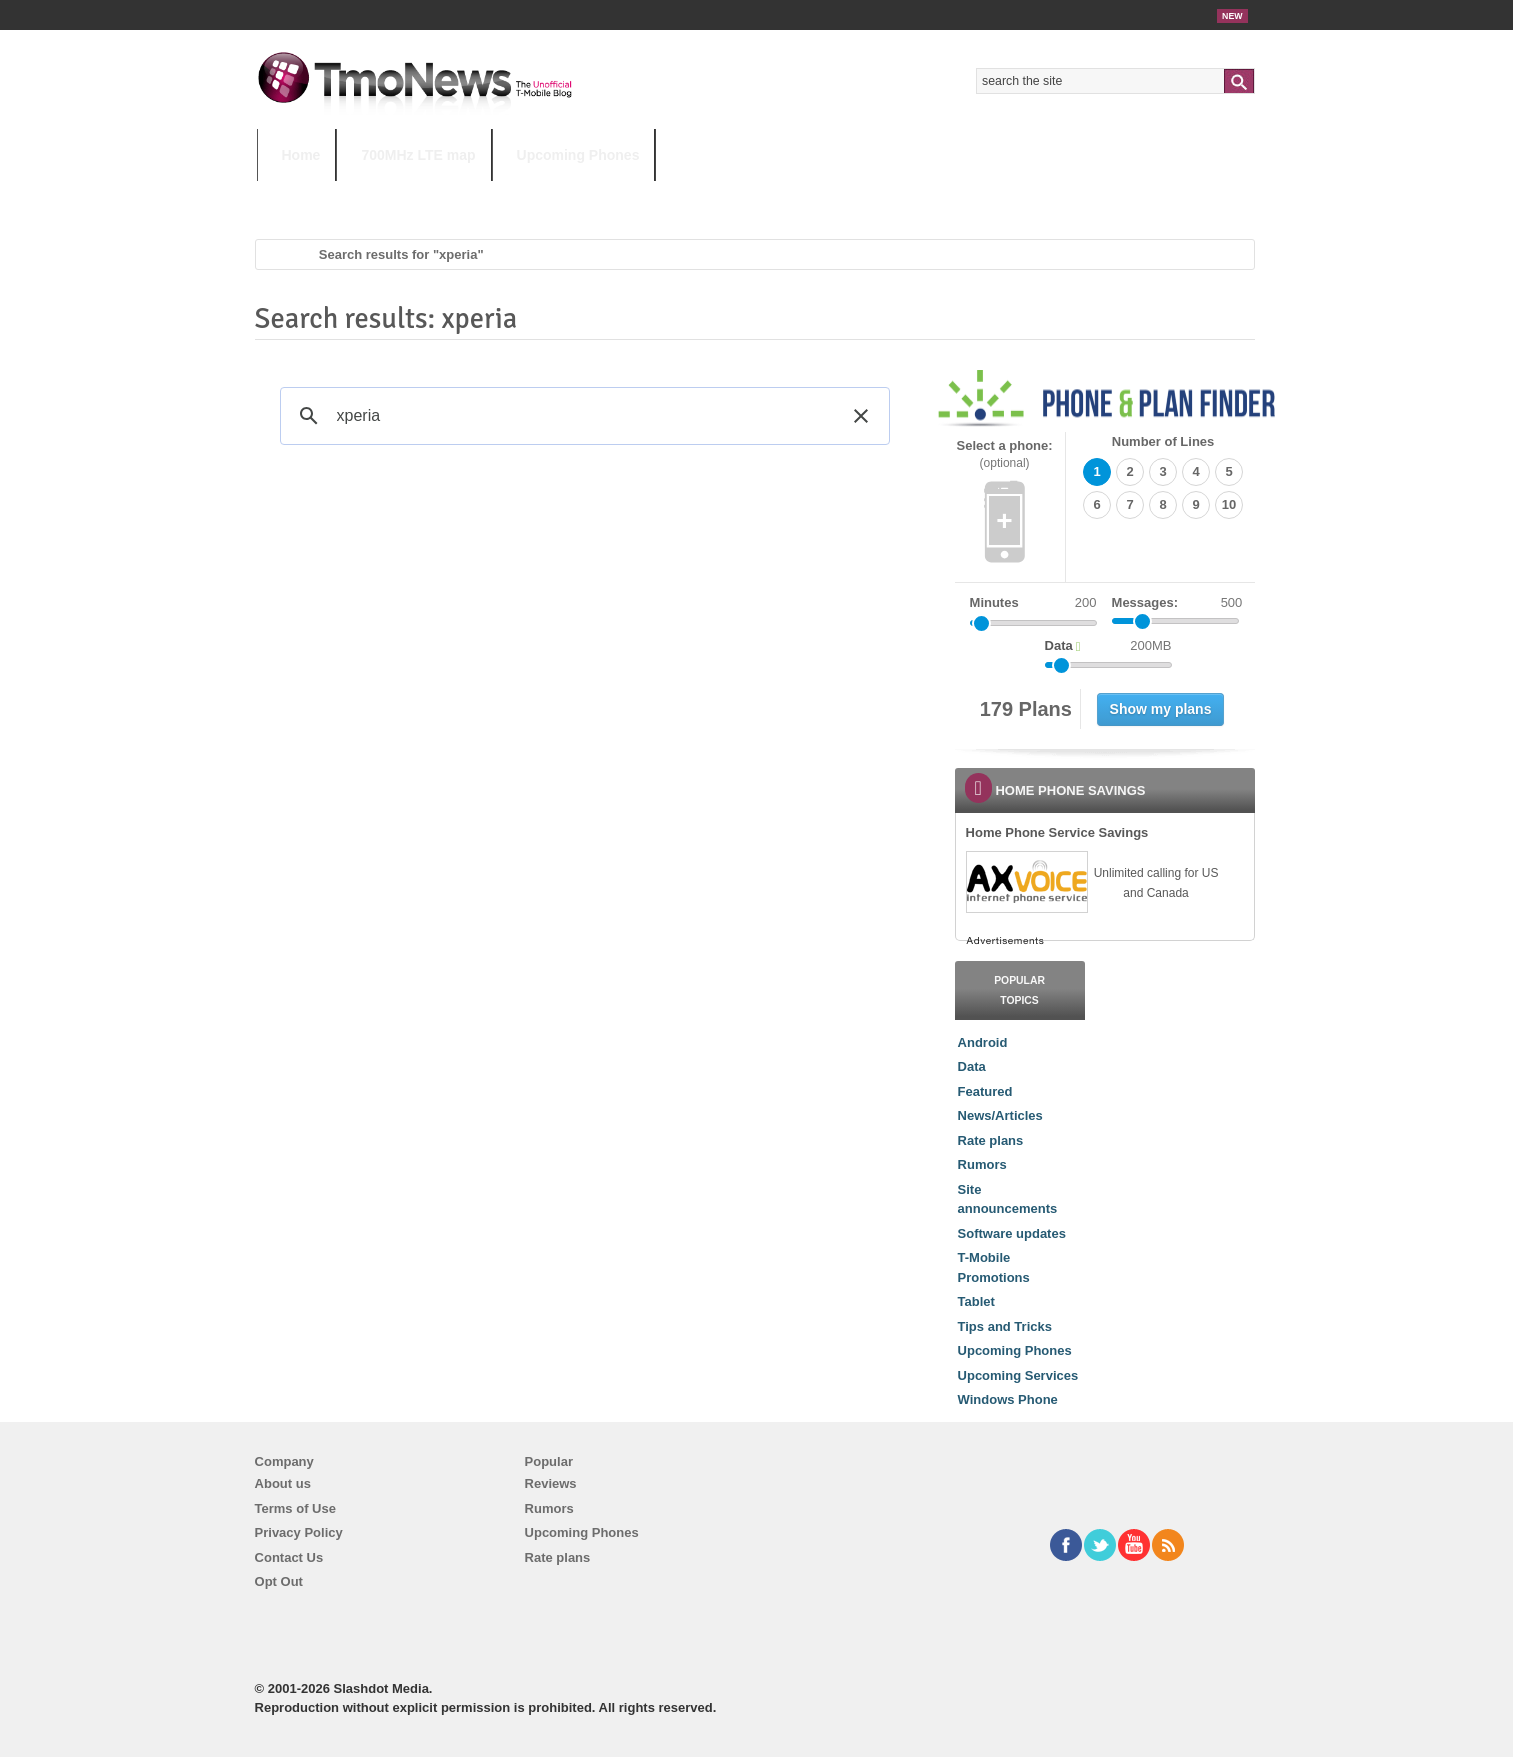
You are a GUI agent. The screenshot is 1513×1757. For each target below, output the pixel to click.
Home (301, 155)
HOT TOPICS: (307, 194)
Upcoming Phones (578, 155)
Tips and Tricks (1005, 1326)
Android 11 (605, 194)
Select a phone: (1005, 454)
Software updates (1012, 1233)
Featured (985, 1091)
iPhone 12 (488, 194)
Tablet (976, 1301)
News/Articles (1000, 1115)
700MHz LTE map (418, 155)
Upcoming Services (1018, 1375)
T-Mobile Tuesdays (750, 194)
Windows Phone (1008, 1399)
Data (972, 1066)
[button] (861, 416)
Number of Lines (1163, 441)
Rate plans (991, 1140)
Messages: (1177, 603)
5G (396, 194)
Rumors (982, 1164)
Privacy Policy (299, 1532)
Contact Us (289, 1557)
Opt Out (279, 1581)
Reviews (551, 1483)
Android (983, 1042)
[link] (1026, 882)
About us (283, 1483)
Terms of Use (295, 1508)
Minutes (994, 602)
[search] (582, 416)
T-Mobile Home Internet (932, 194)
